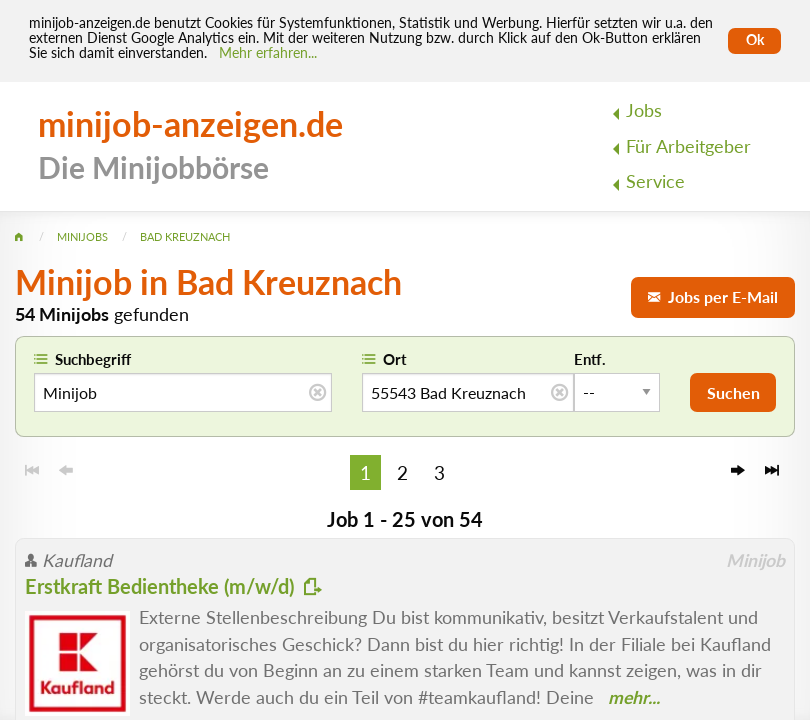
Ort (395, 359)
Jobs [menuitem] (644, 110)
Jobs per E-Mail (713, 296)
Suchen (733, 392)
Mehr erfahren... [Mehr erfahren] (268, 53)
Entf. (590, 359)
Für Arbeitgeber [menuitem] (688, 146)
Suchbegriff (93, 359)
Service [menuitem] (655, 181)
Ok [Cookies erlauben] (755, 40)
